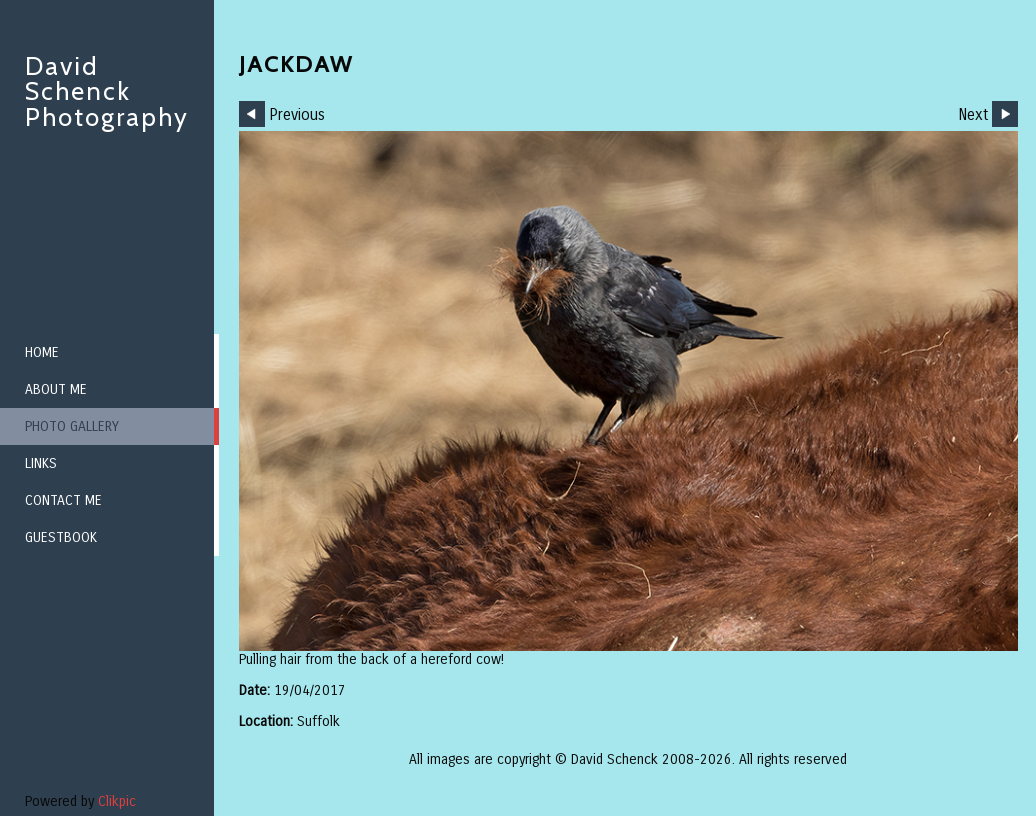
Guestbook (61, 537)
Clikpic (117, 801)
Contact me (63, 500)
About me (56, 389)
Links (41, 463)
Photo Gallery (72, 426)
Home (42, 352)
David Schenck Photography (107, 91)
